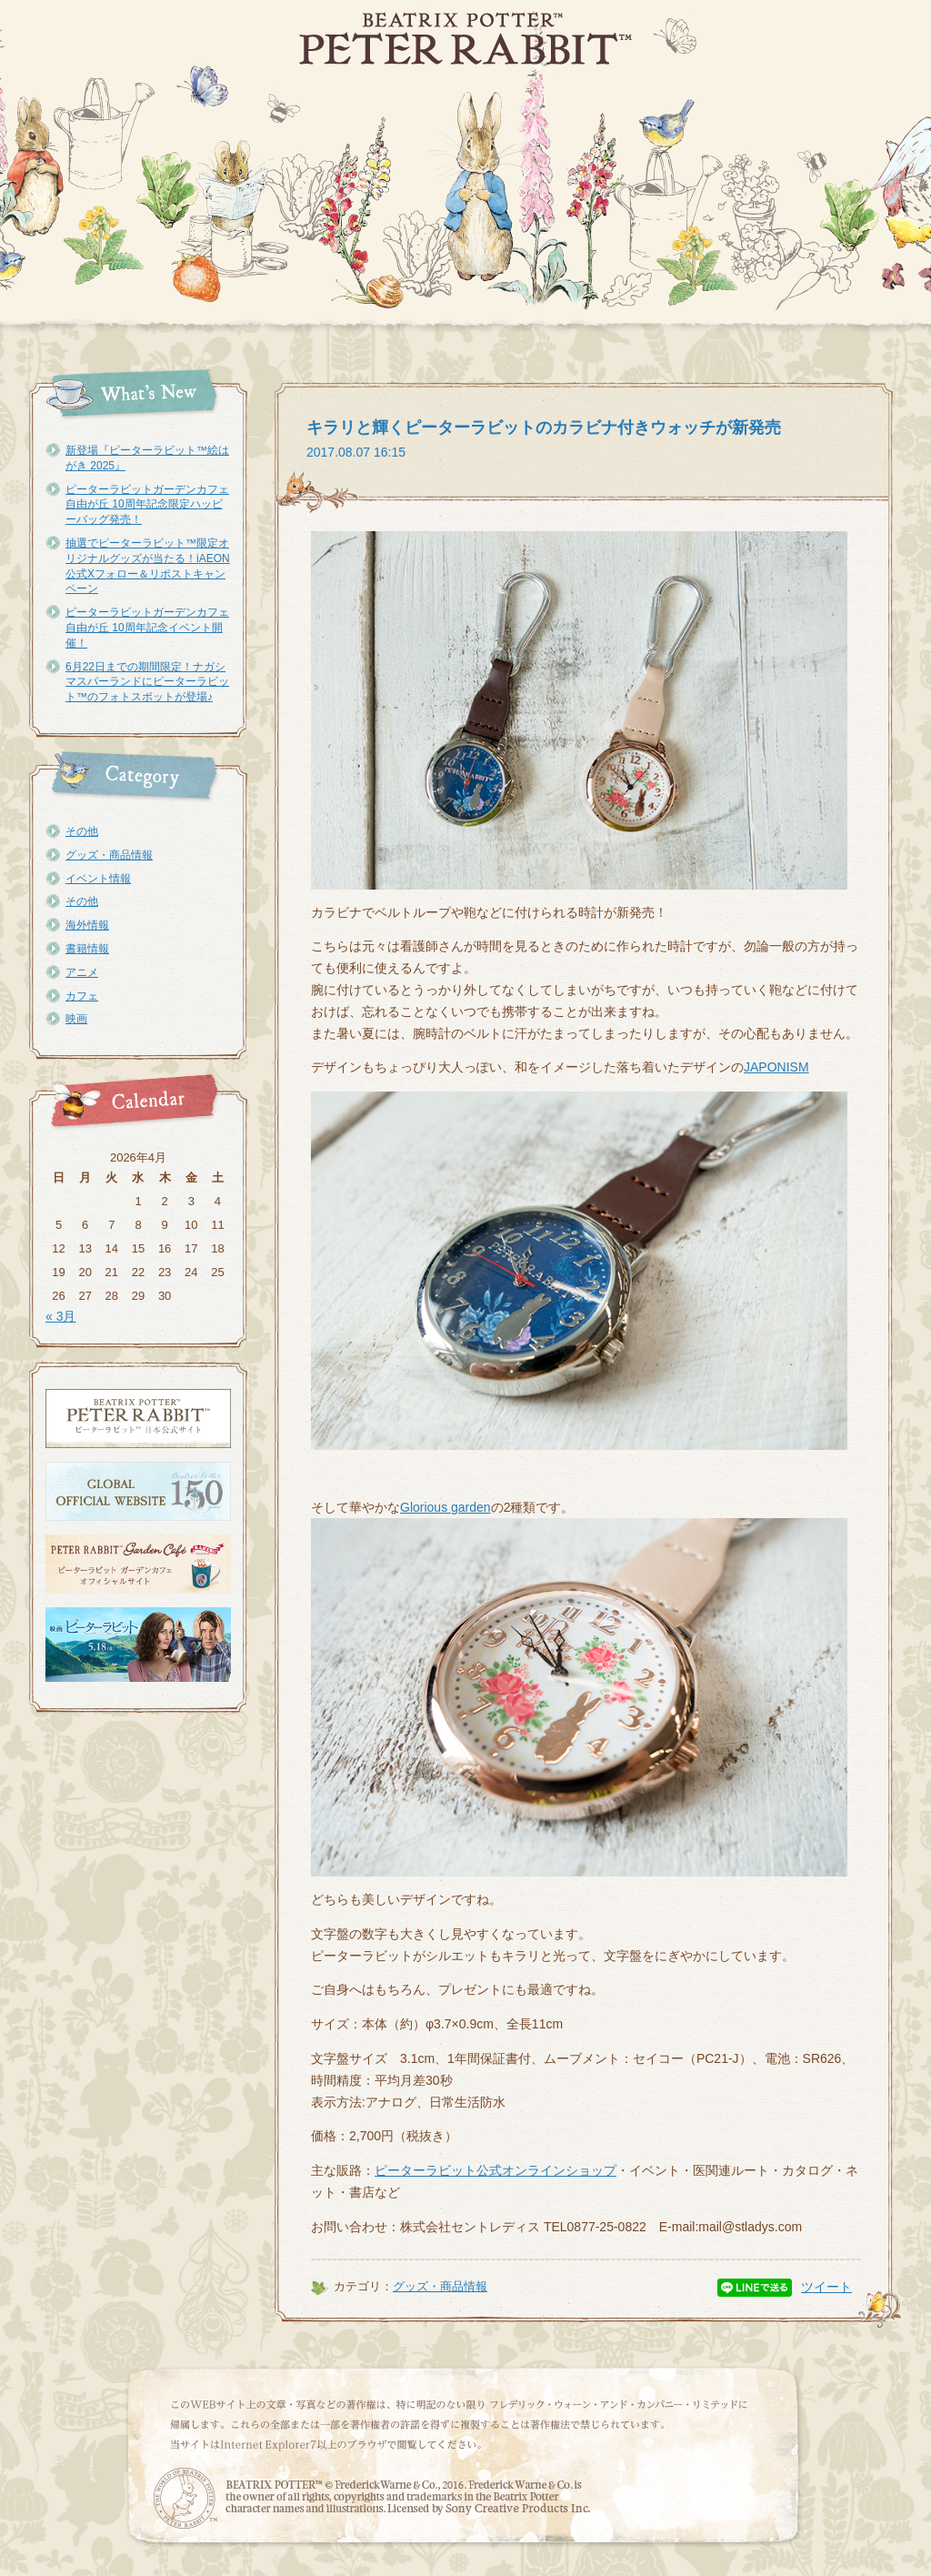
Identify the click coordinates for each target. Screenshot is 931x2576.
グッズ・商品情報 (109, 855)
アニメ (81, 972)
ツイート (826, 2286)
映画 (76, 1018)
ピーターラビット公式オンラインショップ (495, 2170)
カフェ (81, 996)
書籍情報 (87, 948)
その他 (81, 831)
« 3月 (60, 1316)
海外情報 (87, 925)
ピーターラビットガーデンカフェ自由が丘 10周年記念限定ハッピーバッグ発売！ (147, 505)
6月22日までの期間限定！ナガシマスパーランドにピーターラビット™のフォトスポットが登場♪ (147, 682)
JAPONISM (776, 1067)
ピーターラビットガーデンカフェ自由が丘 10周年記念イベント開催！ (147, 627)
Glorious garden (445, 1507)
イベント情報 (98, 878)
